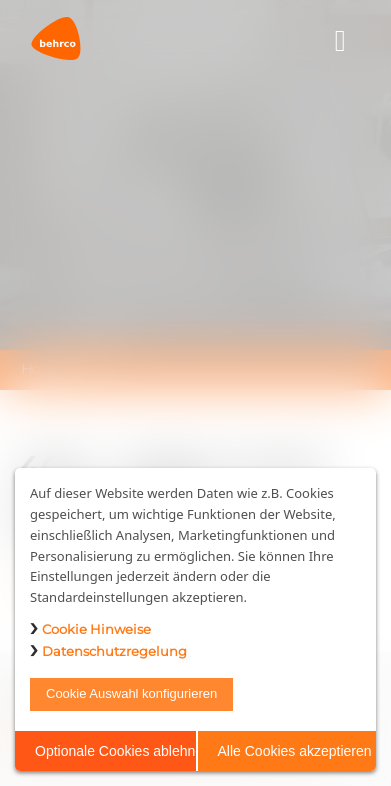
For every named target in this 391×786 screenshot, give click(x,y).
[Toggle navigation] (340, 42)
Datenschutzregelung (114, 651)
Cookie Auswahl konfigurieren (131, 693)
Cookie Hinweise (96, 629)
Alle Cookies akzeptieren (295, 751)
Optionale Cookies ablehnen (115, 751)
